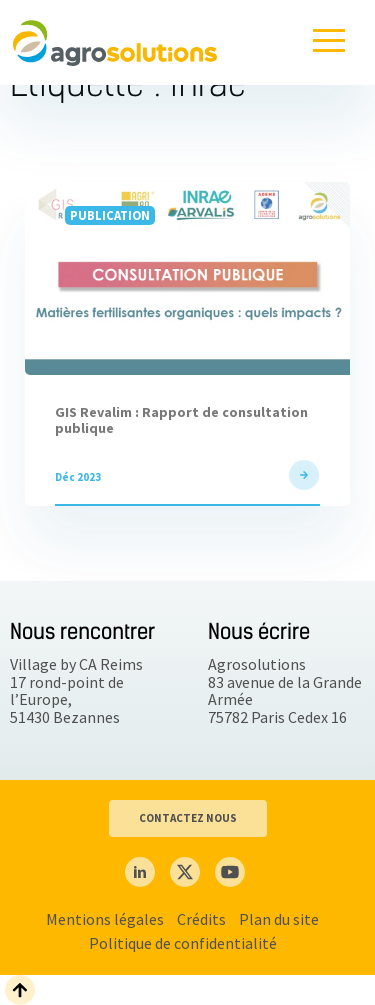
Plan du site (279, 919)
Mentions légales (105, 919)
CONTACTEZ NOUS (188, 818)
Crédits (201, 919)
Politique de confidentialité (183, 943)
